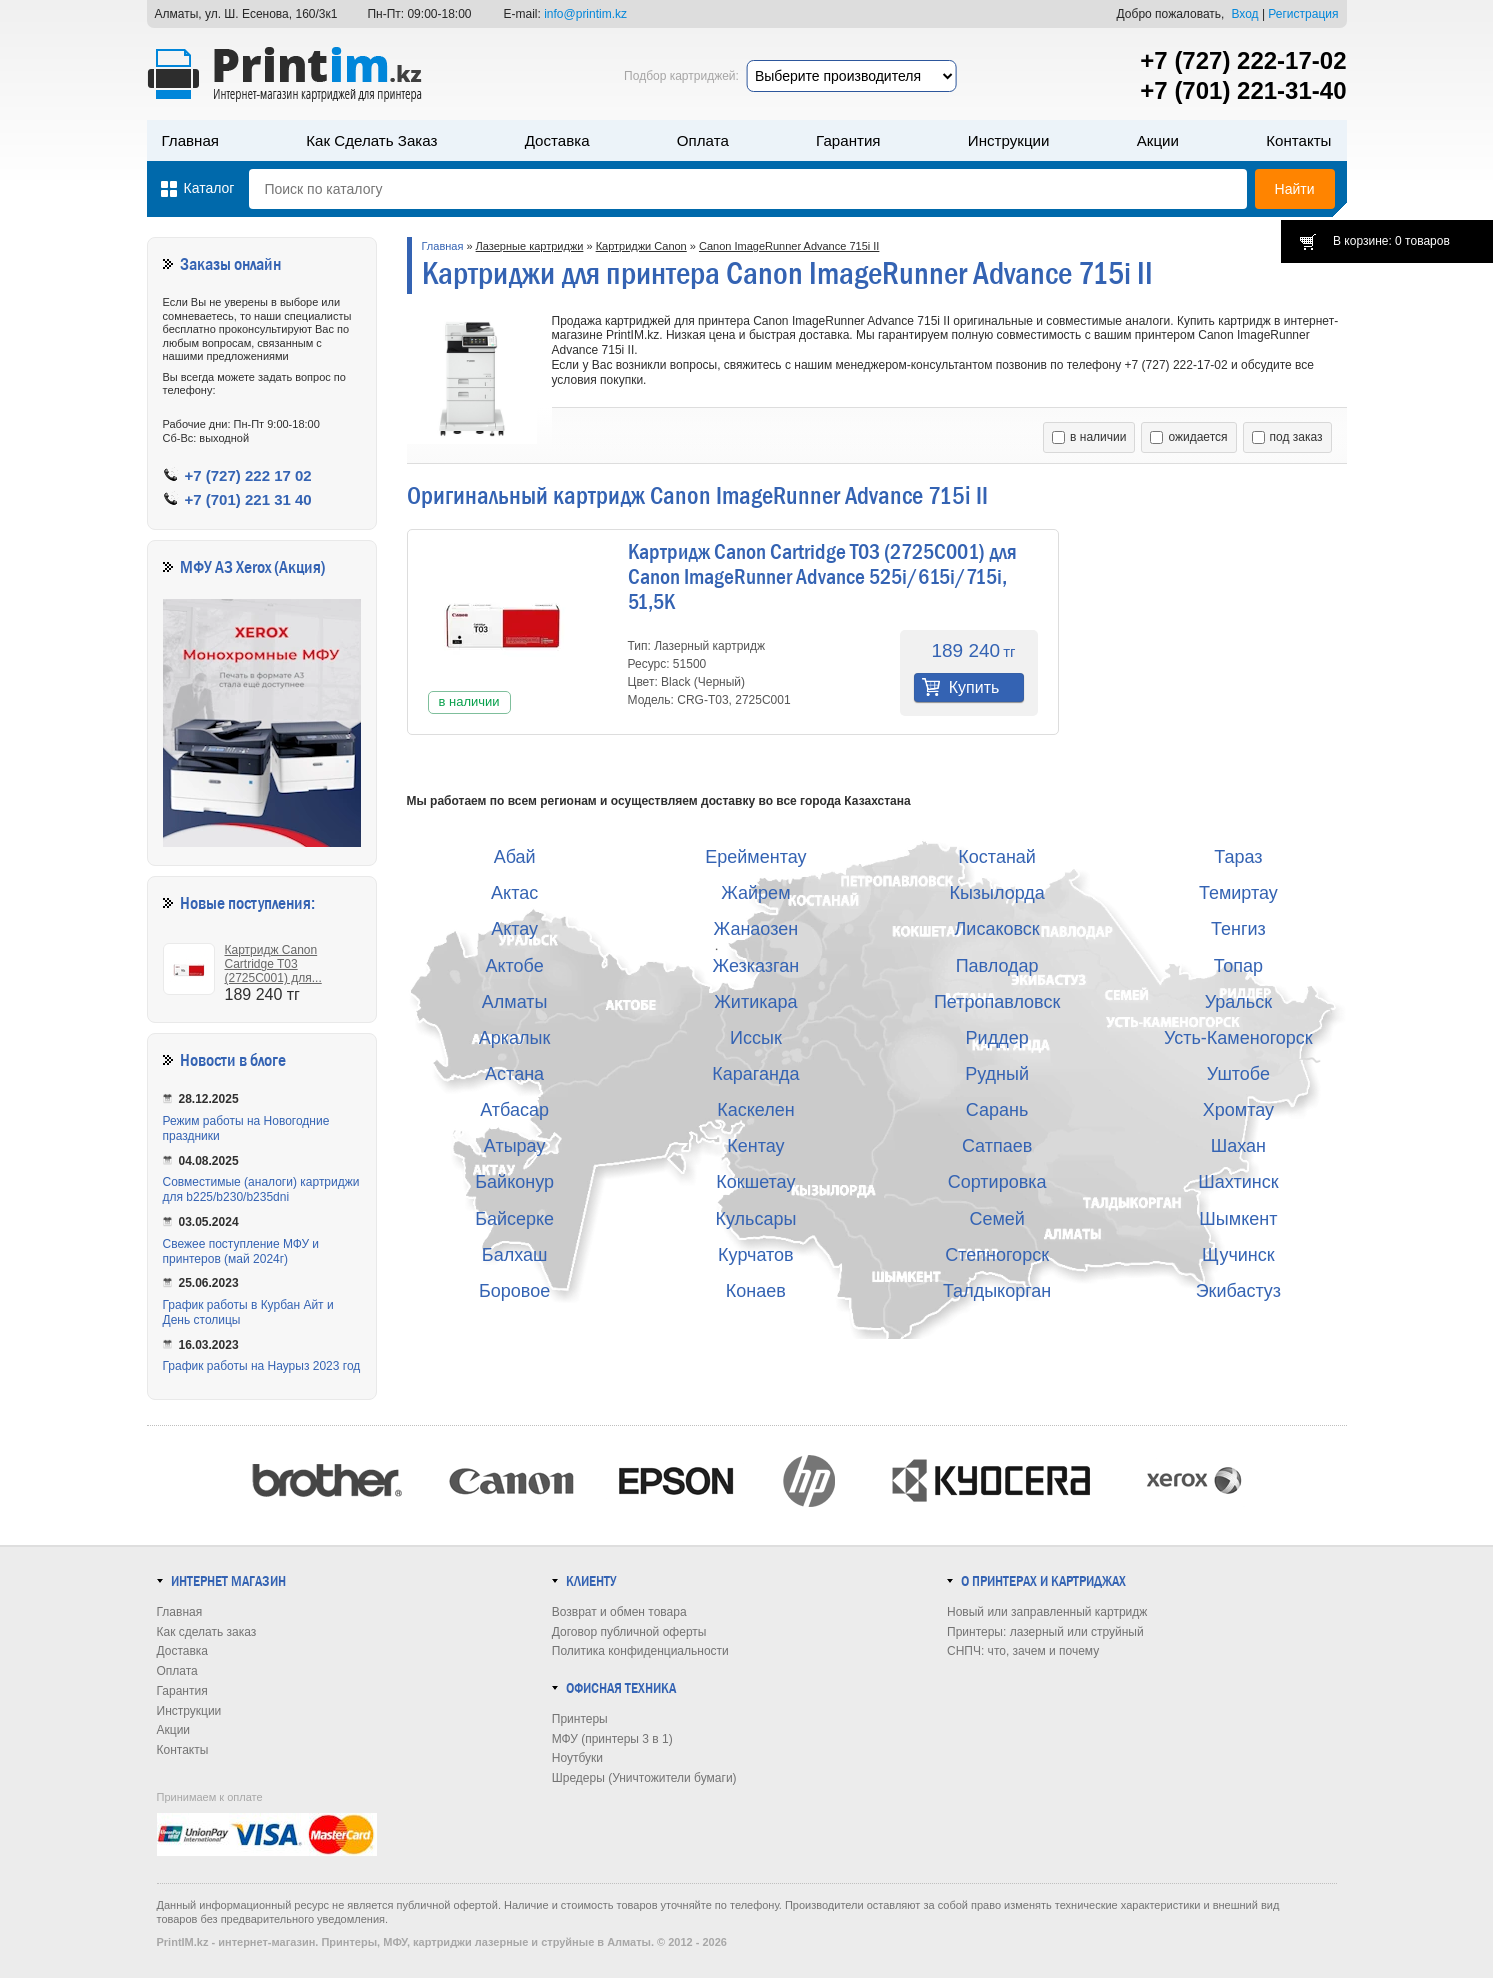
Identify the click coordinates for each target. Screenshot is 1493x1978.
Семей (996, 1219)
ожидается (1188, 437)
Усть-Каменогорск (1238, 1038)
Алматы (515, 1002)
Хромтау (1238, 1110)
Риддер (997, 1038)
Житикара (755, 1002)
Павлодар (997, 966)
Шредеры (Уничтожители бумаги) (644, 1778)
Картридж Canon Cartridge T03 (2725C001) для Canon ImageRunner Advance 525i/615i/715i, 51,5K (822, 577)
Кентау (755, 1146)
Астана (514, 1074)
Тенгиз (1238, 929)
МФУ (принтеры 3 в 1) (612, 1739)
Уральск (1238, 1002)
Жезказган (756, 966)
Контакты (1298, 140)
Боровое (514, 1291)
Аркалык (515, 1038)
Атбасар (514, 1110)
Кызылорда (996, 893)
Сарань (997, 1110)
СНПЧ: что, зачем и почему (1023, 1651)
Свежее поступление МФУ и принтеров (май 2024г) (241, 1251)
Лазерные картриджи (530, 246)
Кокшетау (755, 1182)
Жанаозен (756, 929)
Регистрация (1303, 14)
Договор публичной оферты (629, 1632)
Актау (514, 929)
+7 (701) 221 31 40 (248, 499)
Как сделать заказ (371, 140)
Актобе (514, 966)
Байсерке (514, 1219)
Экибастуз (1238, 1291)
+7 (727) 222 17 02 (248, 475)
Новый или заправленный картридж (1047, 1612)
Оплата (703, 140)
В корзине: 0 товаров (1391, 241)
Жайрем (755, 893)
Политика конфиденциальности (640, 1651)
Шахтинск (1238, 1182)
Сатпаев (997, 1146)
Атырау (515, 1146)
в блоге (262, 1060)
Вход (1244, 14)
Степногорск (997, 1255)
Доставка (557, 140)
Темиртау (1238, 893)
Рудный (997, 1074)
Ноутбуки (577, 1758)
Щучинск (1238, 1255)
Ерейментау (755, 857)
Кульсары (755, 1219)
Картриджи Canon (641, 246)
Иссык (756, 1038)
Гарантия (848, 140)
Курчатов (756, 1255)
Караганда (755, 1074)
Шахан (1238, 1146)
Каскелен (755, 1110)
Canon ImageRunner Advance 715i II (789, 246)
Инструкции (1009, 140)
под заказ (1287, 437)
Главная (191, 140)
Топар (1238, 966)
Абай (515, 857)
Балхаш (515, 1255)
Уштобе (1238, 1074)
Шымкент (1238, 1219)
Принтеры (580, 1719)
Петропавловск (997, 1002)
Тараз (1238, 857)
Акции (1158, 140)
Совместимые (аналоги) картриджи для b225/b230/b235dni (261, 1189)
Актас (514, 893)
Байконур (514, 1182)
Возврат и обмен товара (619, 1612)
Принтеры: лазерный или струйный (1045, 1632)
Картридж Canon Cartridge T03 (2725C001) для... (273, 964)
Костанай (997, 857)
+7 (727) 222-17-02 (1243, 60)
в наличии (1089, 437)
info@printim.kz (585, 14)
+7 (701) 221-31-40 (1243, 90)
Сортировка (997, 1182)
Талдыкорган (997, 1291)
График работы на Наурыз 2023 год (262, 1366)
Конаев (756, 1291)
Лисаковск (997, 929)
